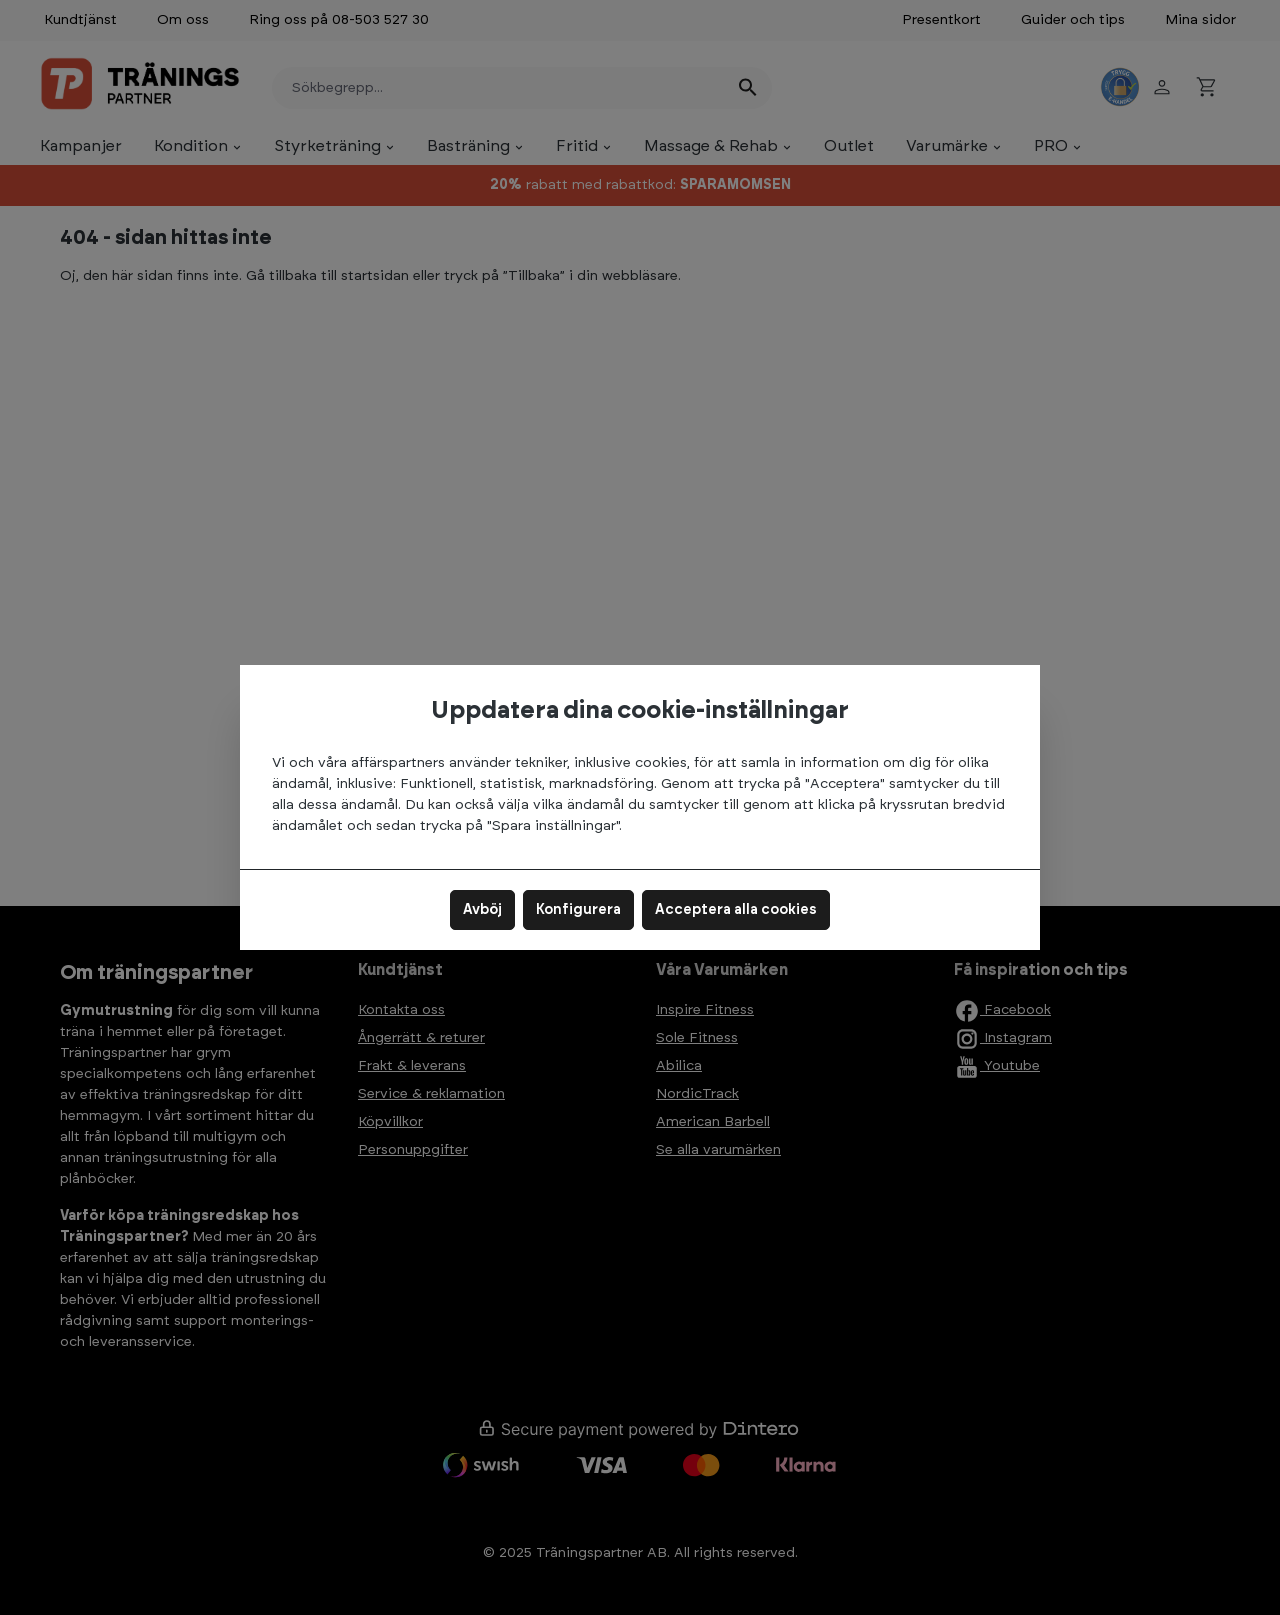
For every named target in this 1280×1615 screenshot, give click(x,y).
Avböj (482, 910)
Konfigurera (578, 910)
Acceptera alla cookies (736, 910)
